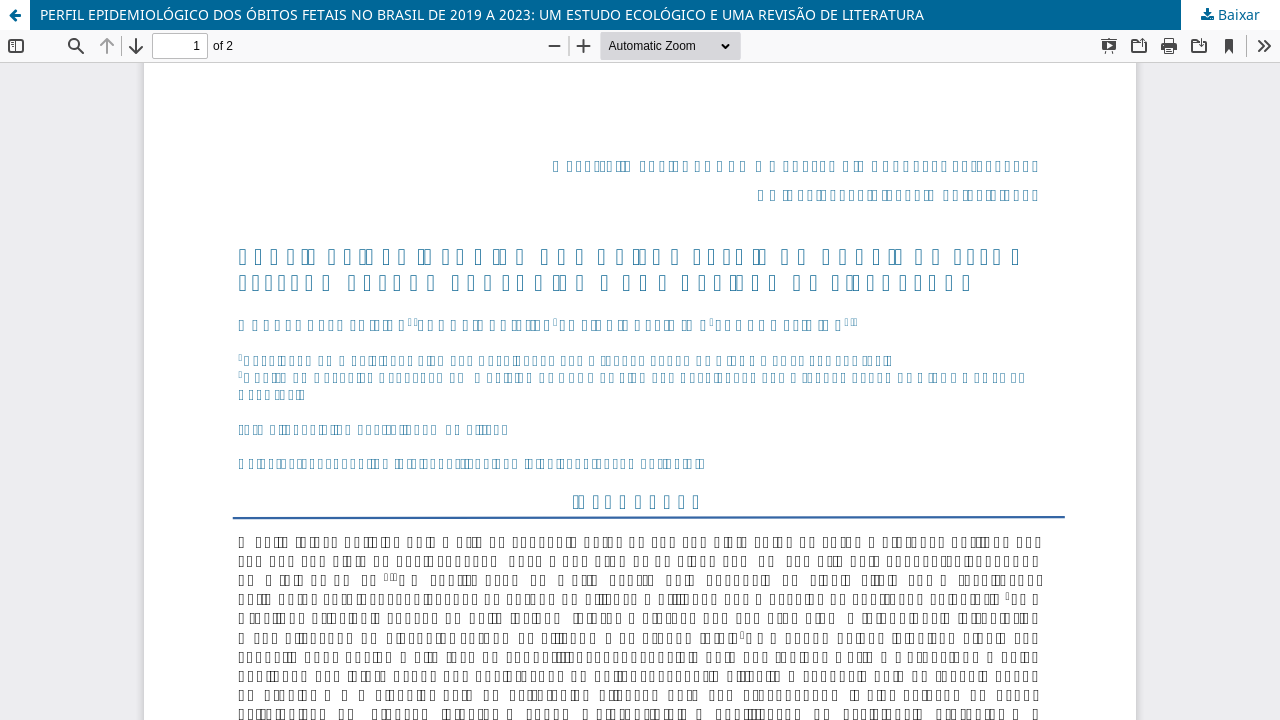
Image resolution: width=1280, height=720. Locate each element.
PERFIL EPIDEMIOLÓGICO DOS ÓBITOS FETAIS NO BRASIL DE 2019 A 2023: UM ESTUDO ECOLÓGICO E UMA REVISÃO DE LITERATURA (482, 14)
